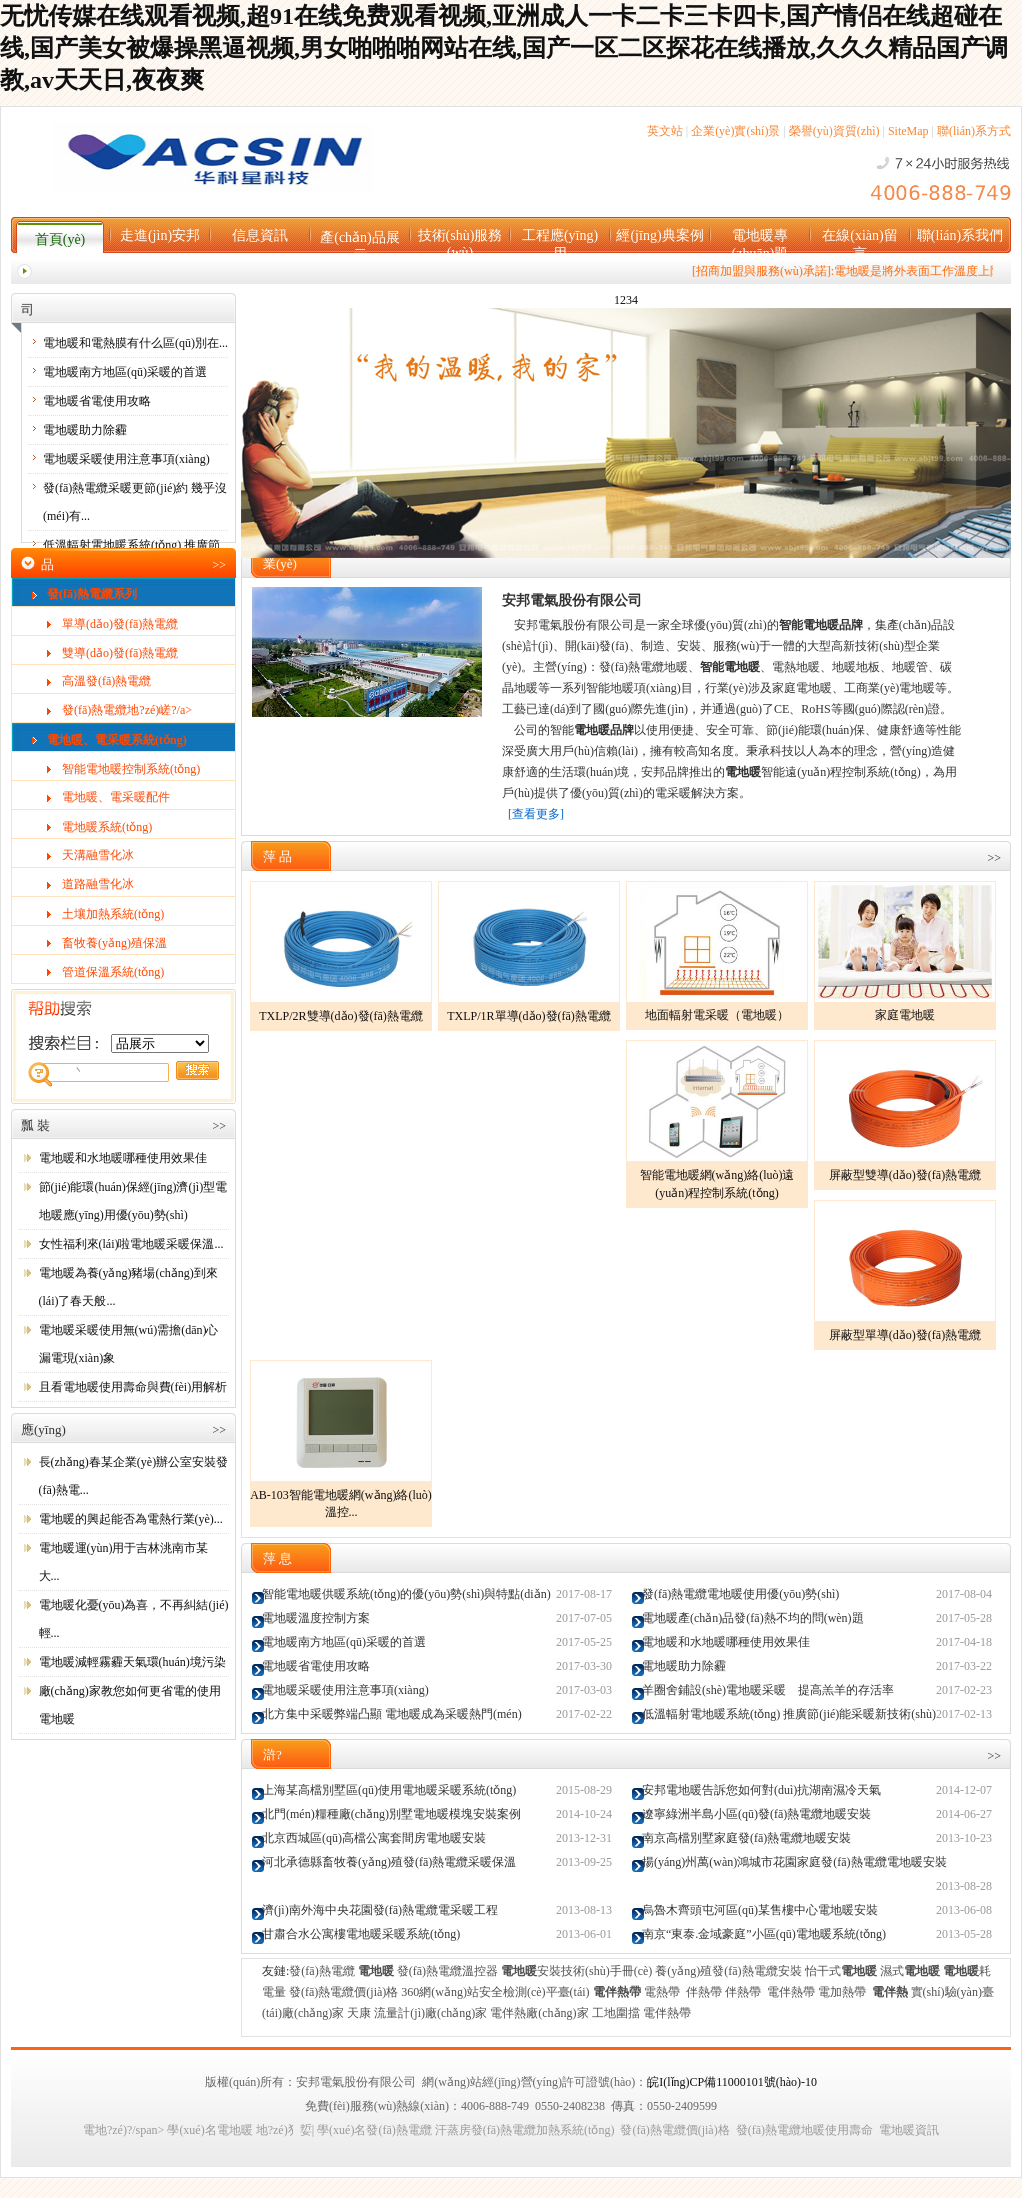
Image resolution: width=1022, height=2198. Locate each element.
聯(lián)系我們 (960, 235)
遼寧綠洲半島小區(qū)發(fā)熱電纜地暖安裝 (756, 1814)
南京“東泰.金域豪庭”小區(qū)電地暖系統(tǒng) (764, 1934)
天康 (359, 2013)
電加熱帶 (842, 1992)
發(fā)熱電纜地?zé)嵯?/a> (127, 710)
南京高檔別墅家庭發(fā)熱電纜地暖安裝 (746, 1838)
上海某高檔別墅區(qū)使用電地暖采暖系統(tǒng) (389, 1790)
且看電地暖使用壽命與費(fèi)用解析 (133, 1387)
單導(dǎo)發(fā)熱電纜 (120, 624)
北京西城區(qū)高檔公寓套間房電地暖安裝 (374, 1838)
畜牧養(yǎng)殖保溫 (114, 943)
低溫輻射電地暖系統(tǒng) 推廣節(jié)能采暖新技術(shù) (789, 1714)
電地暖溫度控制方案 (316, 1618)
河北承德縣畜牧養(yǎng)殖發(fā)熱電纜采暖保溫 (389, 1862)
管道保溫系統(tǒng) (113, 972)
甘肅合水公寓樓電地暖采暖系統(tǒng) (361, 1934)
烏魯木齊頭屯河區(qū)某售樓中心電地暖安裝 (760, 1910)
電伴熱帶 (791, 1992)
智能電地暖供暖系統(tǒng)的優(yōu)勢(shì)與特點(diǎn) (406, 1594)
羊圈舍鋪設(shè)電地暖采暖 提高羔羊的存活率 (768, 1690)
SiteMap (908, 131)
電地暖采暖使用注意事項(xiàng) (126, 459)
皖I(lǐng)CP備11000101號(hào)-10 (732, 2082)
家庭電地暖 (905, 1015)
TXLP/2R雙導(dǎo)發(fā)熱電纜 (341, 1016)
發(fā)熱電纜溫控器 (447, 1971)
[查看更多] (536, 814)
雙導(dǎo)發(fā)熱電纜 (120, 653)
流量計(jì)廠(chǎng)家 (430, 2013)
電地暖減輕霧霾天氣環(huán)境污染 (132, 1662)
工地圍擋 (616, 2013)
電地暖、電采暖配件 (116, 797)
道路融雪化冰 (98, 884)
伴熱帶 (704, 1992)
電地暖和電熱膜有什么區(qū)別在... (135, 343)
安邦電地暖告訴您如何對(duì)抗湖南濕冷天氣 (761, 1790)
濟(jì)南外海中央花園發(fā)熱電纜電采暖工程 (380, 1910)
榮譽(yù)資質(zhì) (834, 131)
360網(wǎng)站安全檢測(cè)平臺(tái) (495, 1992)
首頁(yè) (60, 239)
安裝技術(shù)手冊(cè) (576, 1971)
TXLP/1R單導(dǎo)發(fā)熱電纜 (529, 1016)
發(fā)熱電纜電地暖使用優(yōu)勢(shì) (740, 1594)
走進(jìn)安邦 (160, 235)
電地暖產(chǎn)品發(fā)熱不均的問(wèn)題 (753, 1618)
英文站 (665, 131)
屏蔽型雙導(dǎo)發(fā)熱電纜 (905, 1175)
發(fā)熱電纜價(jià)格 (343, 1992)
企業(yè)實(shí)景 (735, 131)
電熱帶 (662, 1992)
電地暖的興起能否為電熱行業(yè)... (131, 1519)
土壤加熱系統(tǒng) (113, 914)
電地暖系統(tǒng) (107, 827)
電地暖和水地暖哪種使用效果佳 (123, 1158)
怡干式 (841, 1971)
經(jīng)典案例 (659, 235)
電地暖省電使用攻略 (97, 401)
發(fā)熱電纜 (321, 1971)
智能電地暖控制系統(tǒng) (131, 769)
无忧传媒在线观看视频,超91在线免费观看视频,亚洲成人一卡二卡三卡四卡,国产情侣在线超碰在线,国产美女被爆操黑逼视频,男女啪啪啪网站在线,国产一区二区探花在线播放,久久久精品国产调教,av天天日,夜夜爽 (504, 48)
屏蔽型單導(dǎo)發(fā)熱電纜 (905, 1335)
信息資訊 (260, 235)
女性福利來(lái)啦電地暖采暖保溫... (131, 1244)
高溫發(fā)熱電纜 (106, 681)
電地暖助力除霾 (85, 430)
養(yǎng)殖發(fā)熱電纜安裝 (728, 1971)
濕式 (910, 1971)
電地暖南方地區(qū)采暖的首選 (125, 372)
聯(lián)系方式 (974, 131)
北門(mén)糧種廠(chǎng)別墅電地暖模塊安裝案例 (391, 1814)
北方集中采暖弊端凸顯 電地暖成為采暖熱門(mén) (392, 1714)
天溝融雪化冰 (98, 855)
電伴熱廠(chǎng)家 (539, 2013)
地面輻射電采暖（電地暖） (717, 1015)
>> (219, 565)
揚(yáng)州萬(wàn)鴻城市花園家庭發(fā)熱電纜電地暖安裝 (794, 1862)
